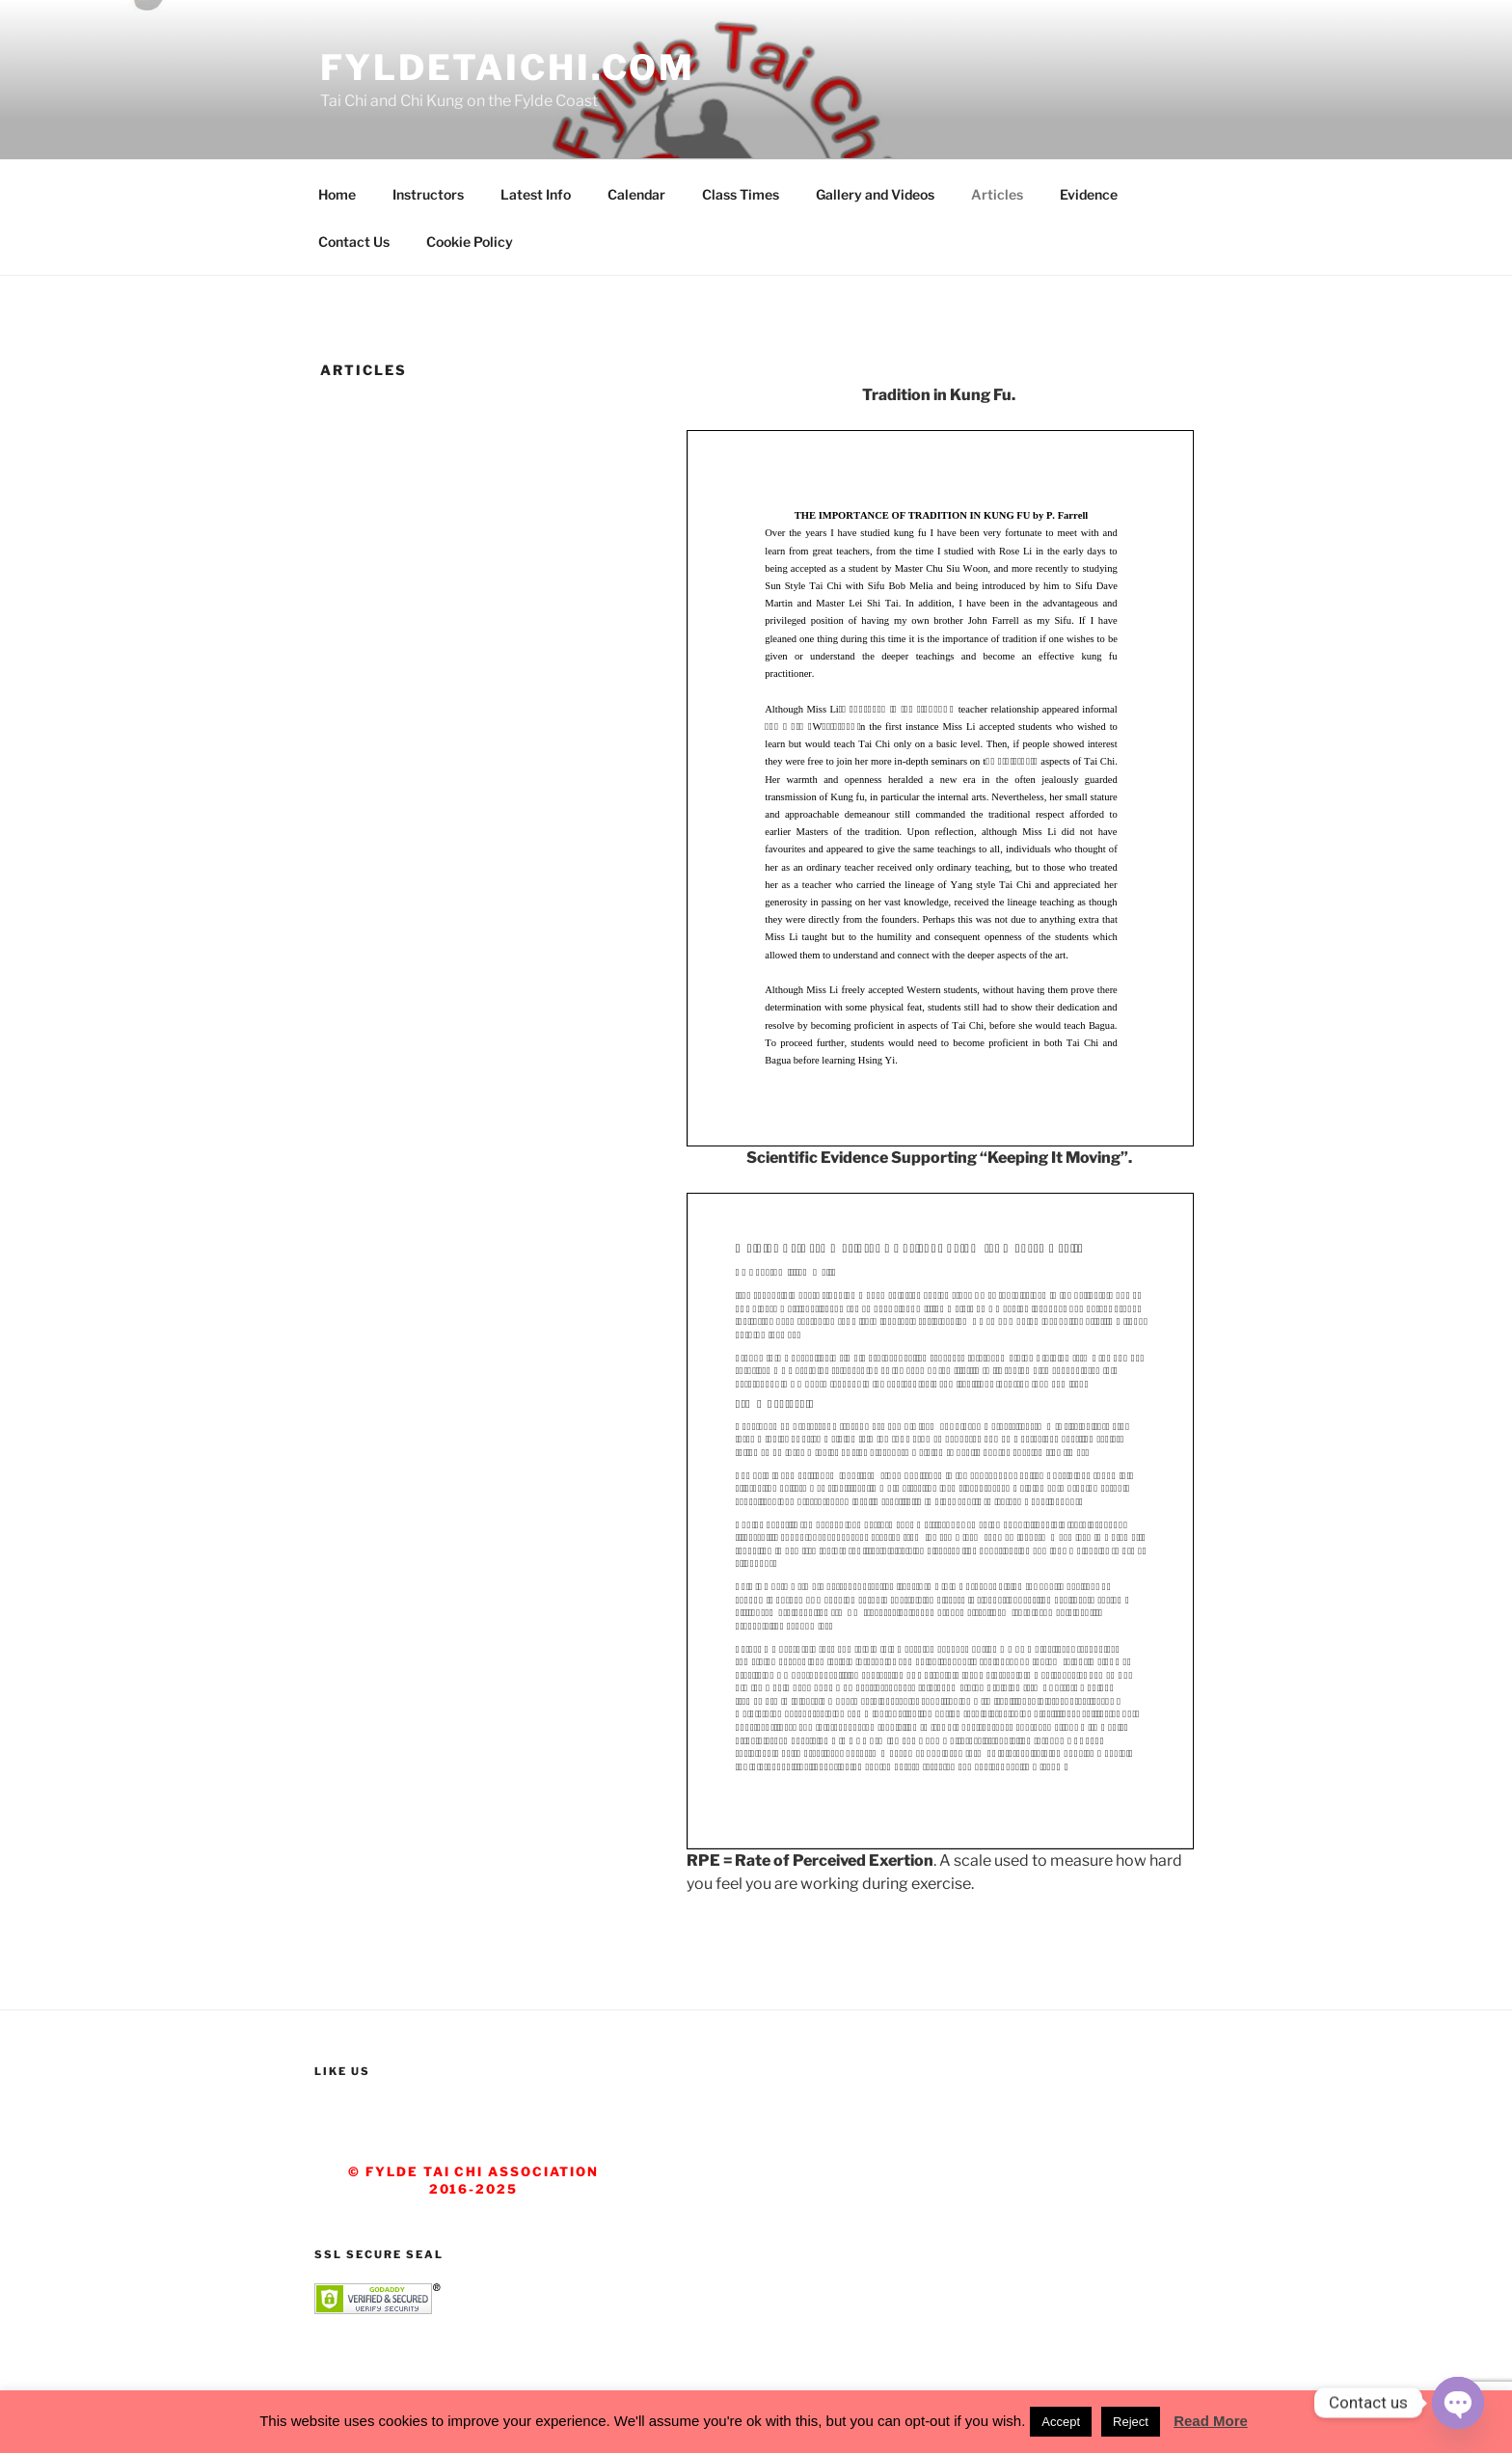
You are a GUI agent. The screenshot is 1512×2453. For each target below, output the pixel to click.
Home (337, 194)
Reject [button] (1130, 2421)
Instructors (428, 194)
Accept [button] (1060, 2421)
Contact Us (354, 241)
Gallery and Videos (875, 194)
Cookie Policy (469, 241)
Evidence (1089, 194)
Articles (997, 194)
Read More (1211, 2421)
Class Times (740, 194)
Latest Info (535, 194)
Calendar (636, 194)
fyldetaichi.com (507, 67)
